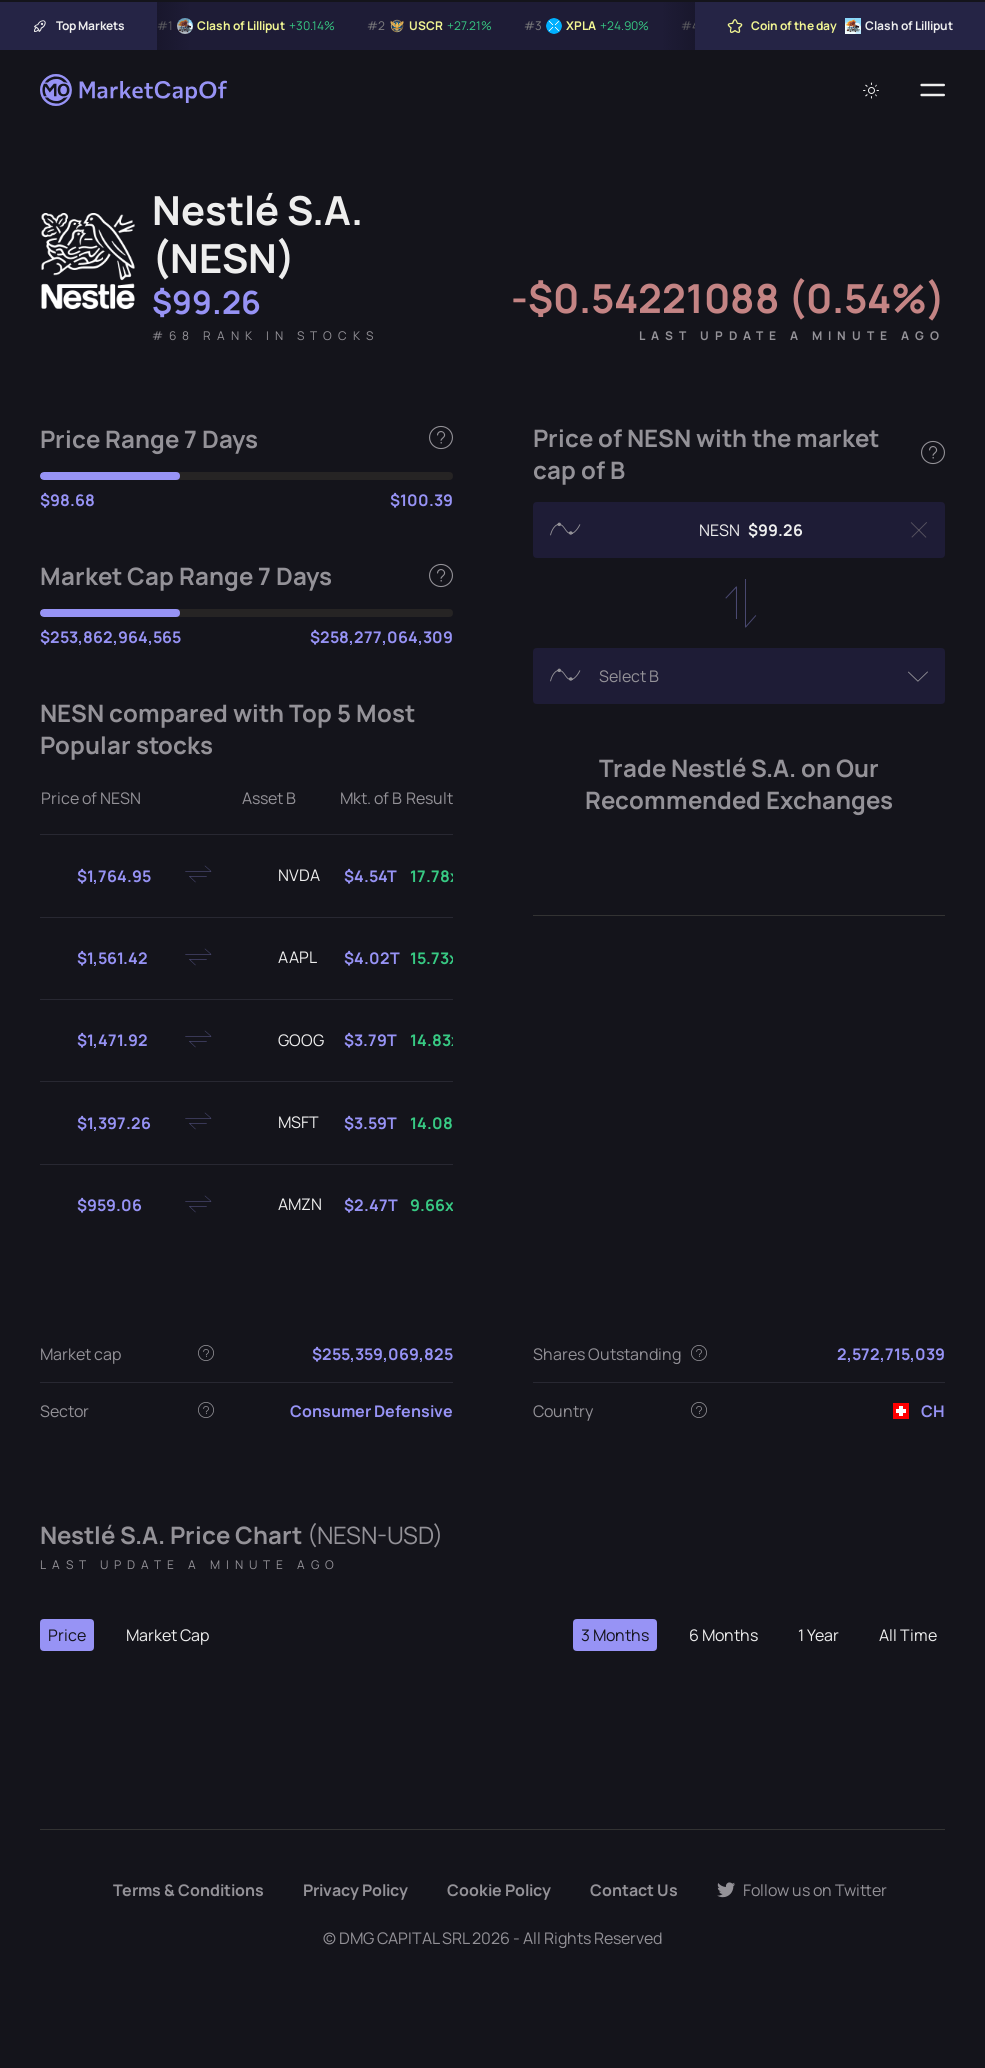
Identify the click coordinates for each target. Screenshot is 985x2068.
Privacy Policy (355, 1890)
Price (67, 1635)
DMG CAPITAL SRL (404, 1938)
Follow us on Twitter (802, 1890)
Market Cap (167, 1635)
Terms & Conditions (188, 1890)
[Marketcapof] (135, 90)
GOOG (285, 1041)
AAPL (281, 958)
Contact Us (634, 1890)
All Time (908, 1635)
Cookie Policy (499, 1890)
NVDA (283, 876)
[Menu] (932, 90)
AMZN (284, 1205)
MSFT (282, 1123)
